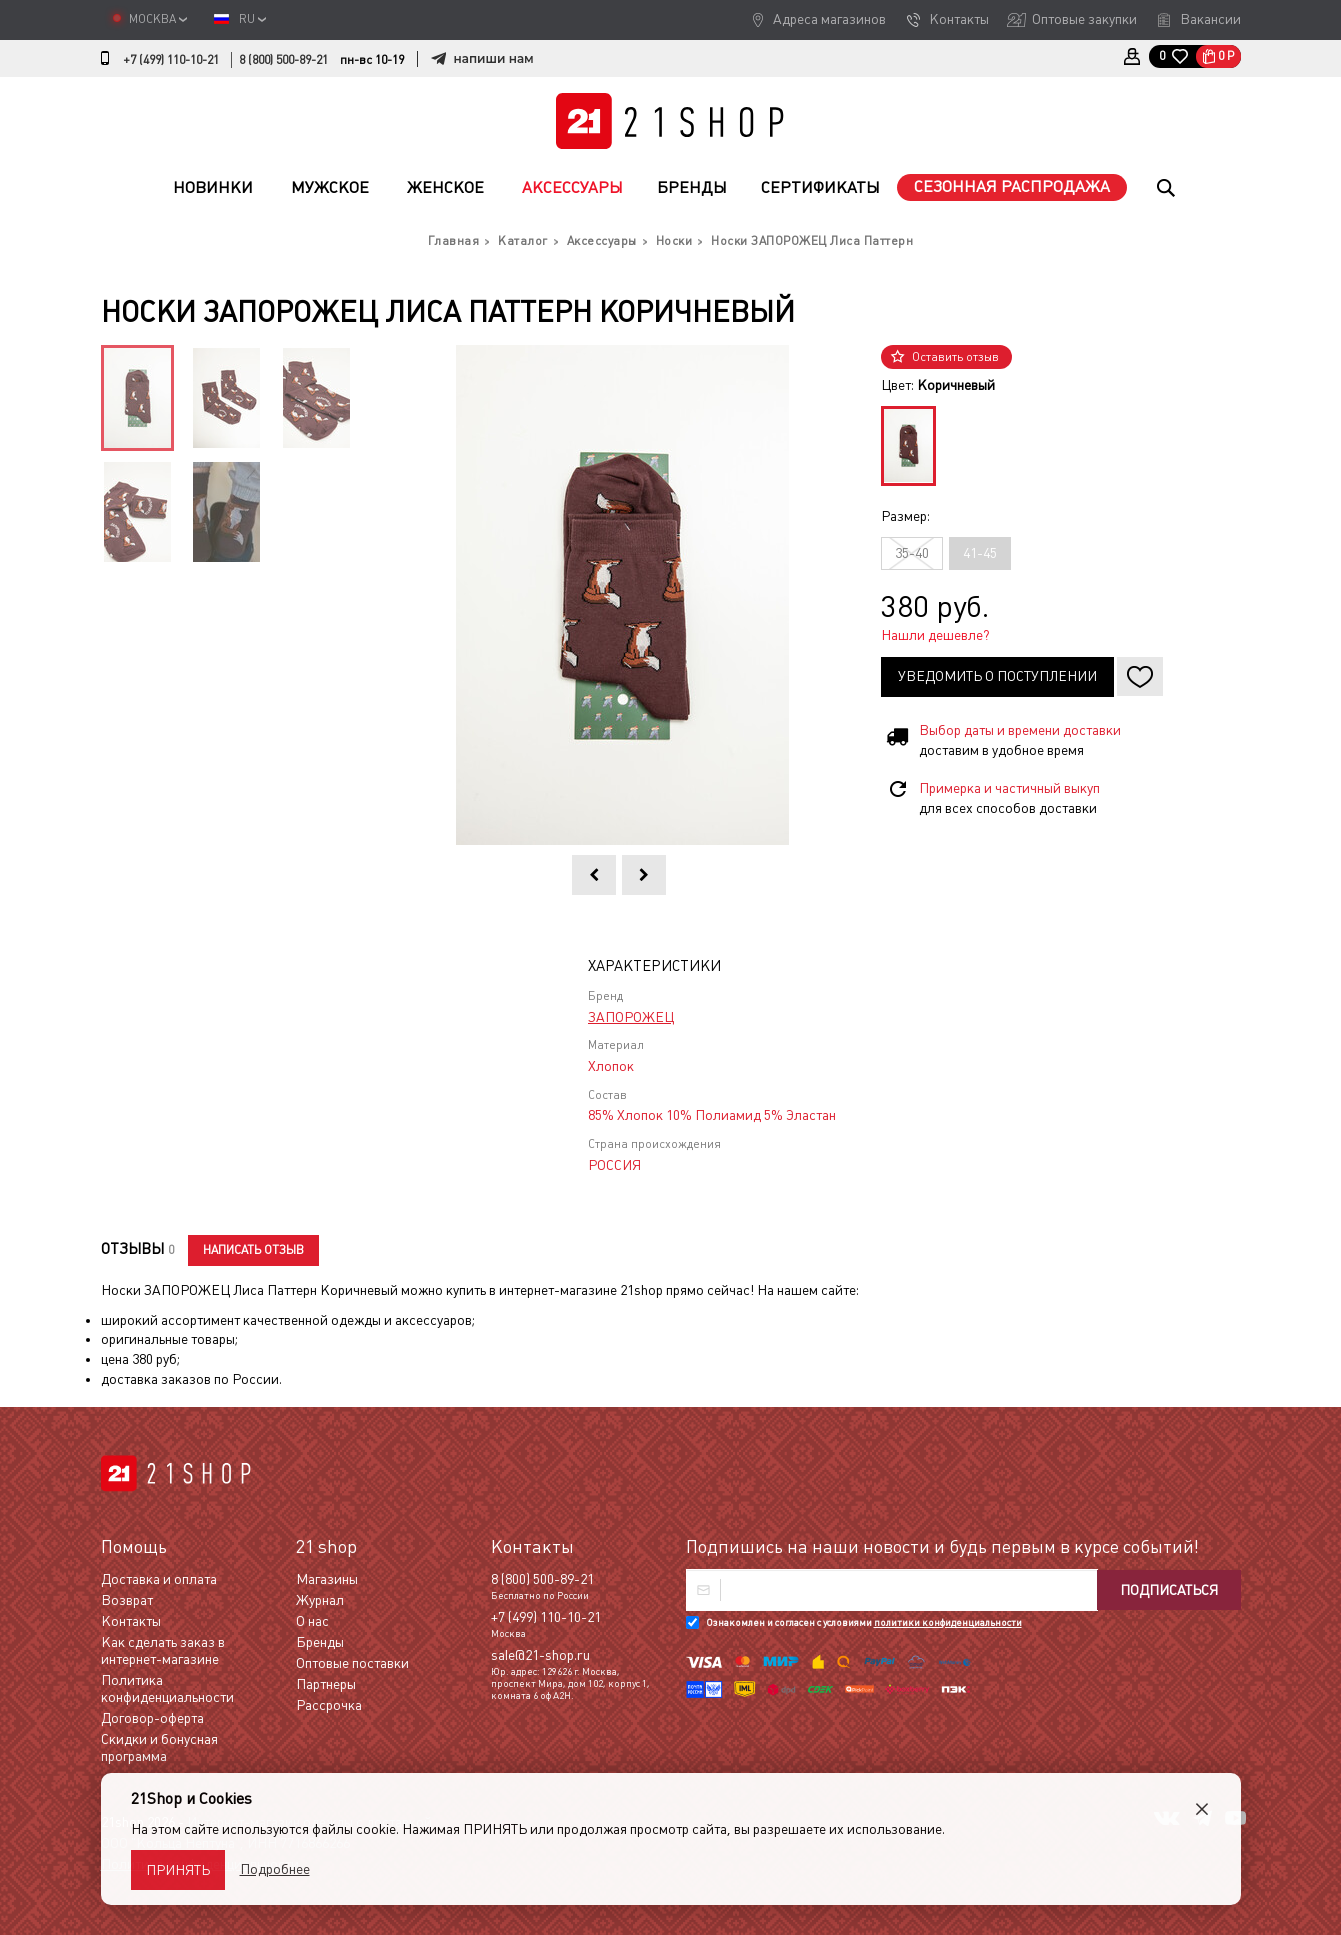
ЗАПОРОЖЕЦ (631, 1017)
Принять (178, 1870)
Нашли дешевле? (935, 635)
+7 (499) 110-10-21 (171, 60)
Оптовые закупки (1084, 19)
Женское (445, 187)
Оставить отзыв (955, 357)
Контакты (959, 19)
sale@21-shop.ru (540, 1655)
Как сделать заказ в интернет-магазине (163, 1650)
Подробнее (275, 1869)
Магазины (327, 1579)
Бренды (692, 187)
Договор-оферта (152, 1718)
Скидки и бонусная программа (159, 1747)
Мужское (330, 187)
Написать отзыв (253, 1250)
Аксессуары (572, 187)
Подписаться (1169, 1590)
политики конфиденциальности (948, 1622)
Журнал (320, 1600)
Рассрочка (329, 1705)
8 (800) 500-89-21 (283, 60)
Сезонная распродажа (1012, 186)
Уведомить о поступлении (997, 676)
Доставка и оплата (159, 1579)
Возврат (127, 1600)
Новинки (213, 187)
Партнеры (326, 1684)
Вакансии (1210, 19)
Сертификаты (820, 187)
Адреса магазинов (829, 19)
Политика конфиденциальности (167, 1688)
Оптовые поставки (352, 1663)
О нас (312, 1621)
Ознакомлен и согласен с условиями (864, 1622)
